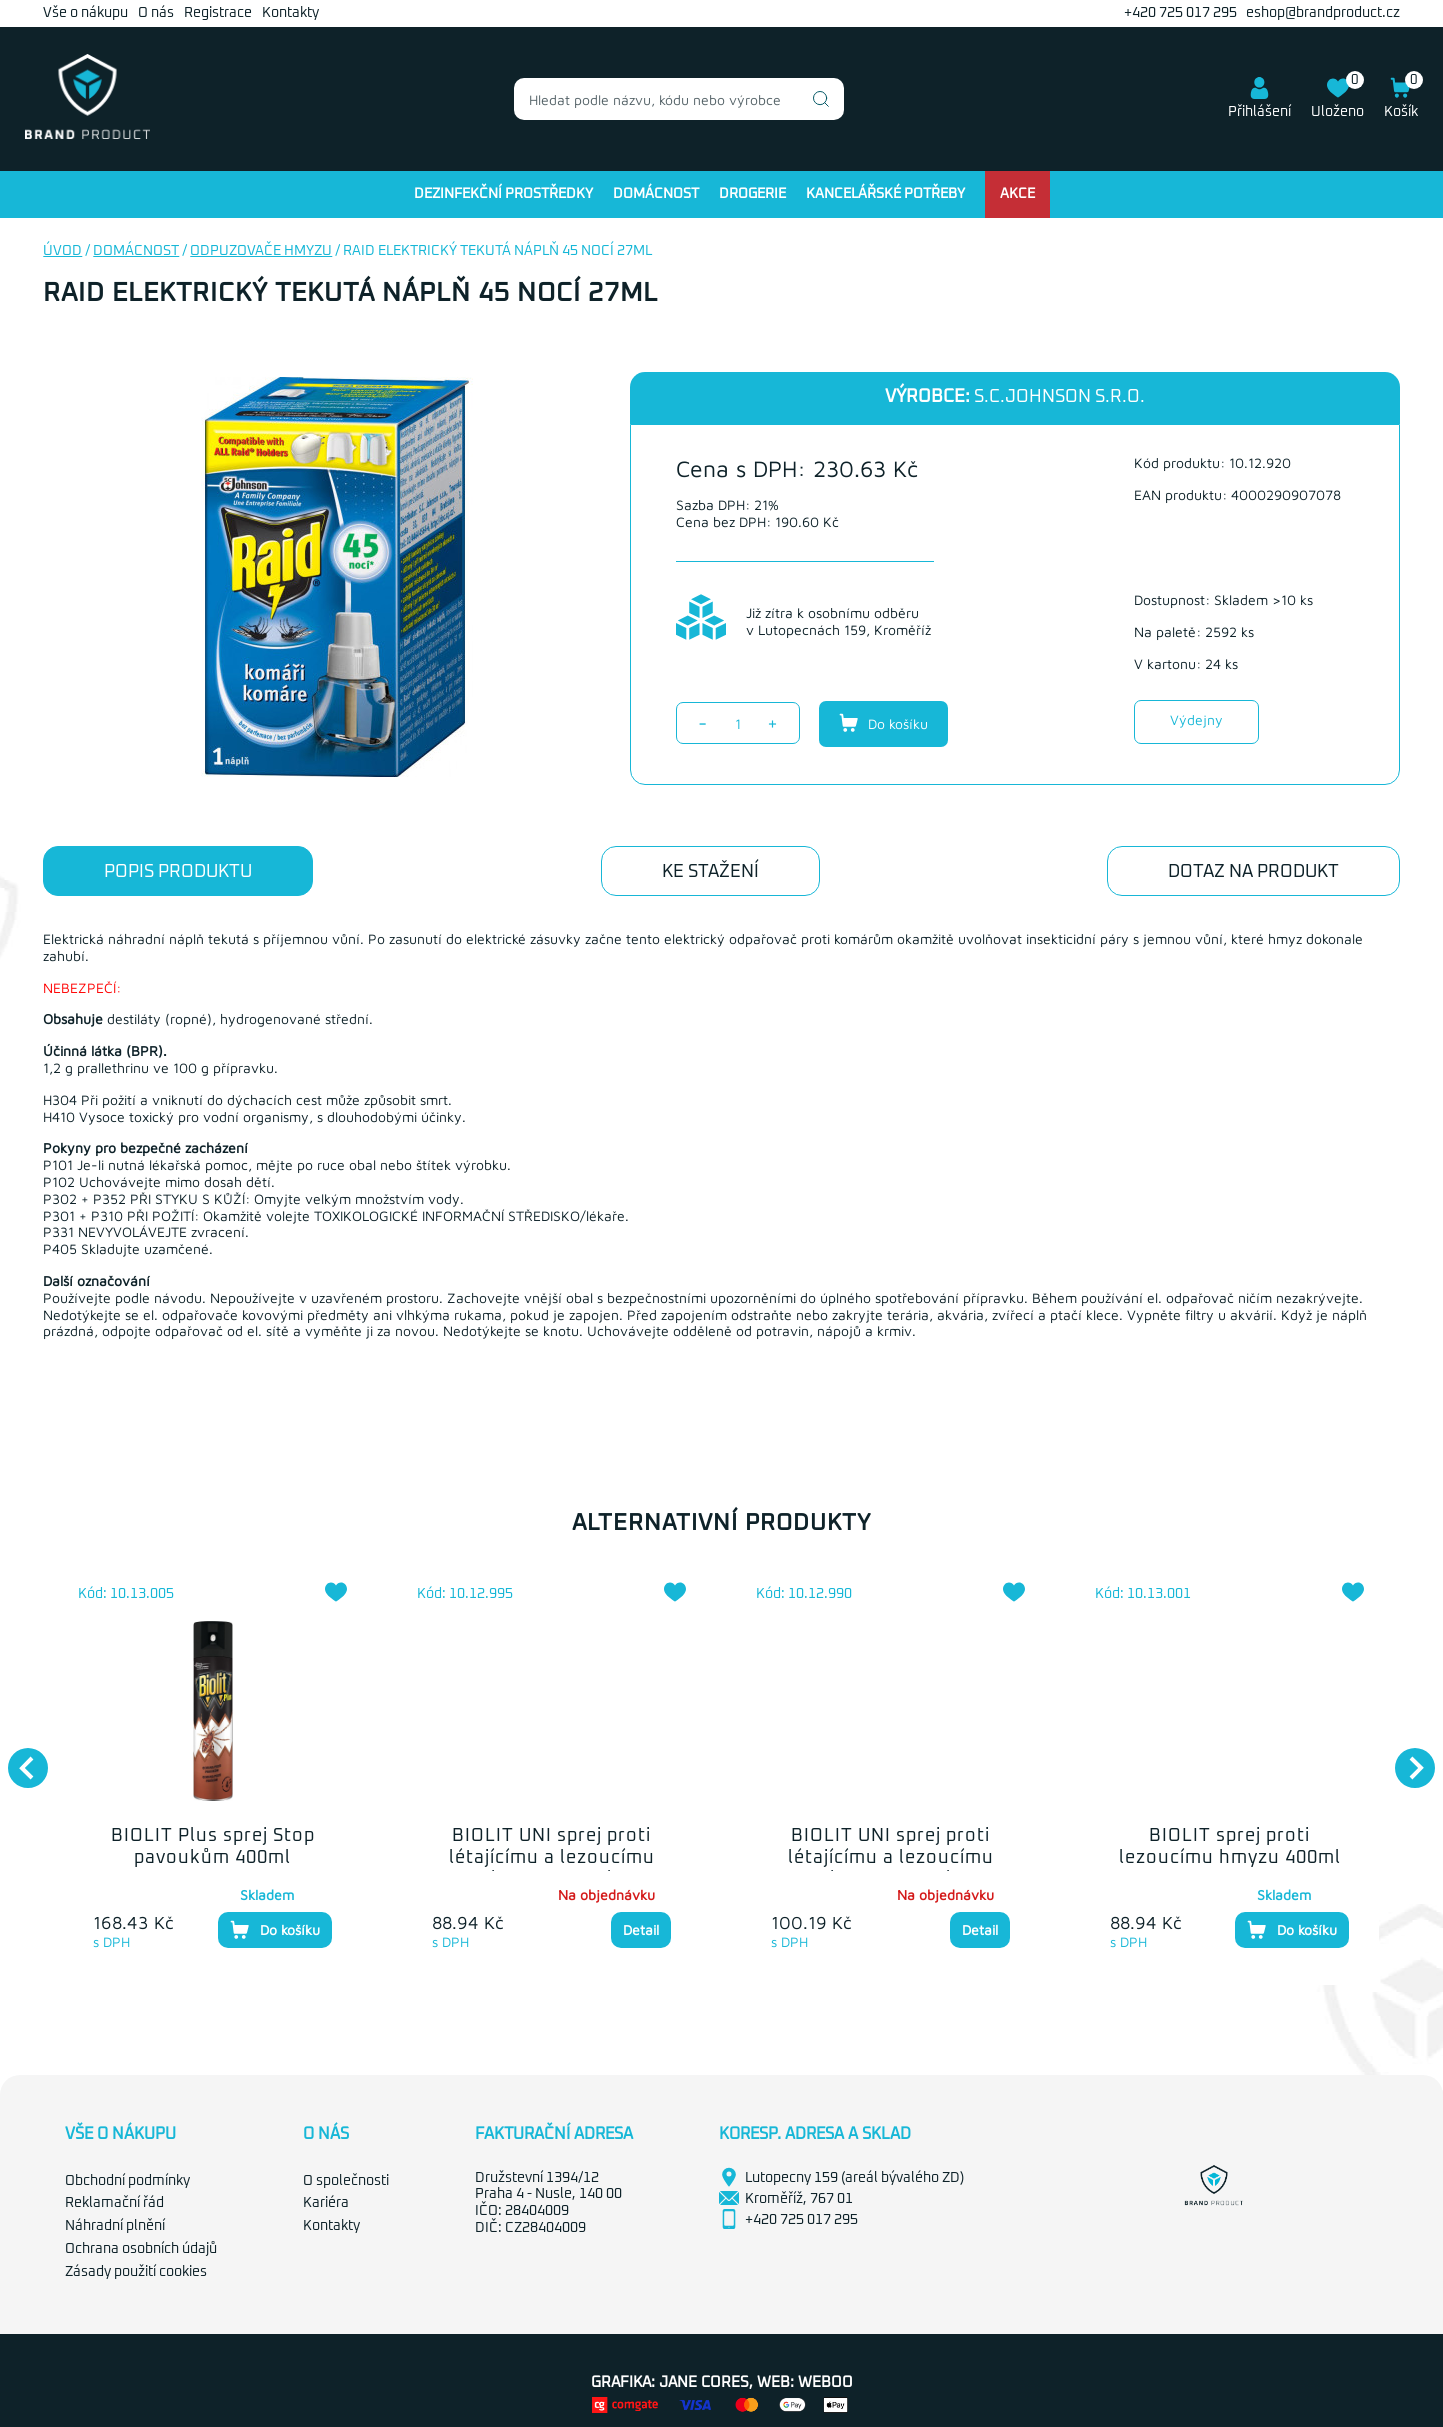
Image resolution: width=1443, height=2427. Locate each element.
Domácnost (656, 194)
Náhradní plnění (115, 2226)
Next (1405, 1758)
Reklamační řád (114, 2203)
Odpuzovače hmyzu (261, 251)
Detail (641, 1929)
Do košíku (883, 723)
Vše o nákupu (85, 13)
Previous (18, 1758)
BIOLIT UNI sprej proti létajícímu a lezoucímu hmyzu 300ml (891, 1857)
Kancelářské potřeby (885, 194)
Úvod (62, 251)
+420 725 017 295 (1180, 13)
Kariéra (326, 2203)
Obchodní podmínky (127, 2181)
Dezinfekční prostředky (503, 194)
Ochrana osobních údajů (141, 2249)
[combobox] (679, 99)
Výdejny (1196, 719)
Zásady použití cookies (136, 2272)
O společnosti (346, 2181)
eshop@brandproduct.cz (1323, 13)
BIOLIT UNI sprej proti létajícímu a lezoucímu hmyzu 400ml (552, 1857)
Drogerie (752, 194)
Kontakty (290, 13)
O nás (156, 13)
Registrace (218, 13)
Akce (1017, 194)
